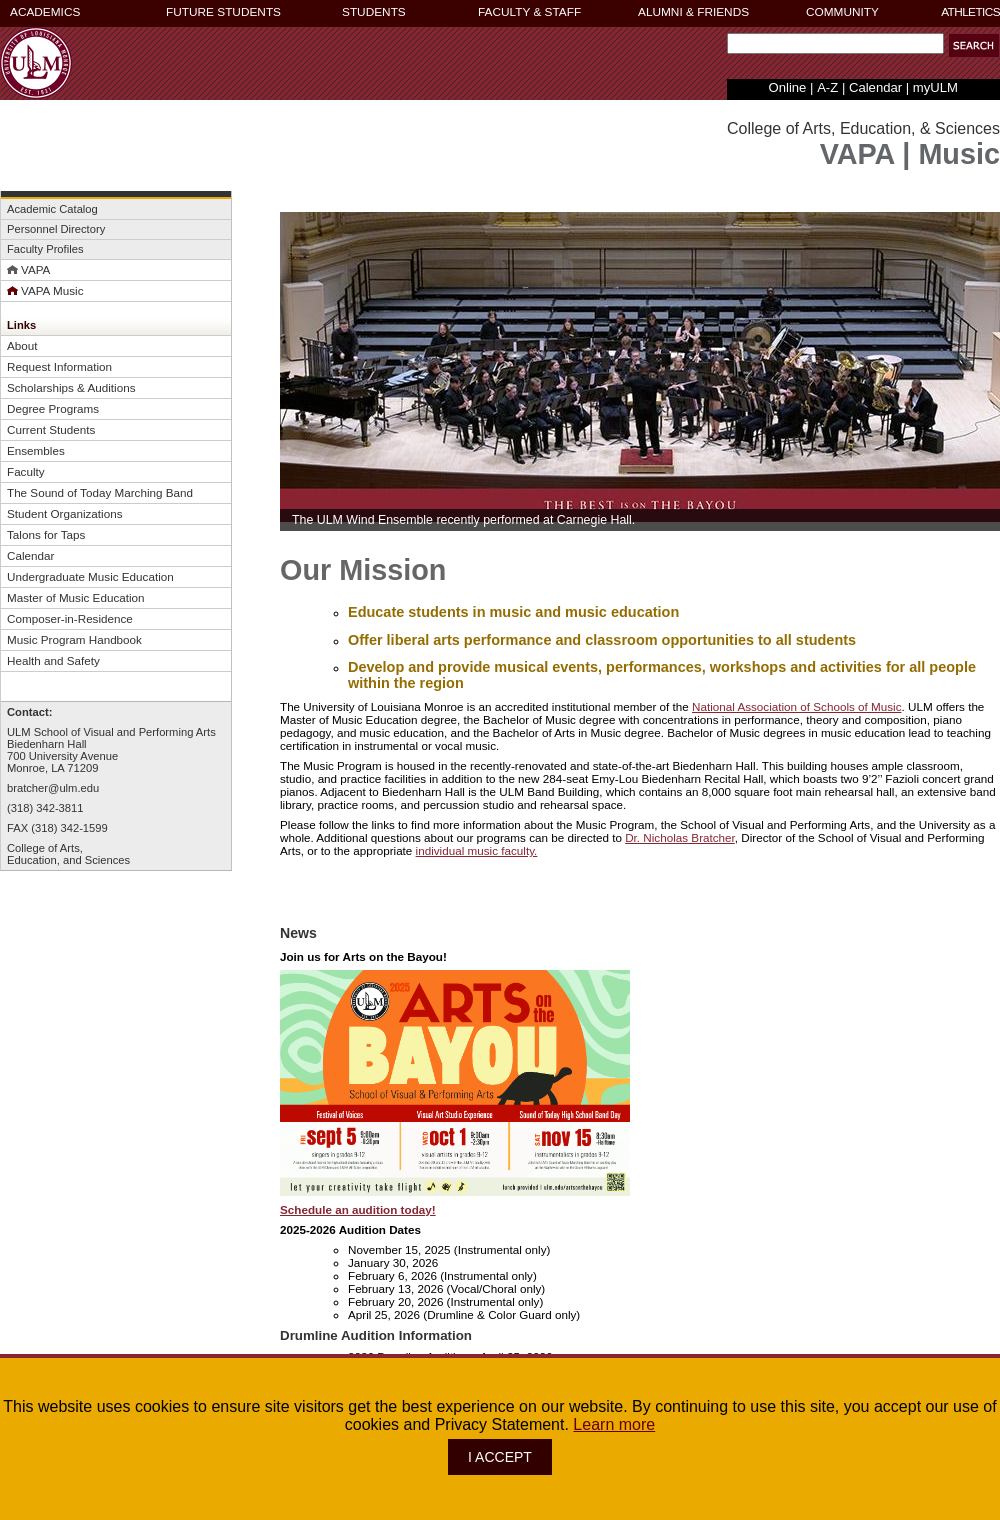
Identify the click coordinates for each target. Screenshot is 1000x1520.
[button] (974, 45)
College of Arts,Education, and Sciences (68, 854)
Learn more (614, 1424)
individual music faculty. (477, 850)
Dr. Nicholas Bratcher (680, 837)
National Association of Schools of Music (797, 706)
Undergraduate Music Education (90, 576)
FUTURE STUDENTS (223, 12)
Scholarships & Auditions (71, 387)
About (22, 345)
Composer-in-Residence (70, 618)
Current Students (51, 429)
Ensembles (36, 450)
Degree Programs (53, 408)
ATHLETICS (970, 12)
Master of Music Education (76, 597)
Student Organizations (65, 513)
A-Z (827, 87)
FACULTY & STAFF (529, 12)
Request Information (59, 366)
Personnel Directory (56, 229)
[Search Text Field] (835, 43)
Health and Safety (53, 660)
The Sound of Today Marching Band (100, 492)
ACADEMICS (45, 12)
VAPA (28, 269)
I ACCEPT (500, 1457)
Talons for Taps (46, 534)
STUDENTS (374, 12)
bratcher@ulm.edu (53, 788)
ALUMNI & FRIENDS (693, 12)
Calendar (875, 87)
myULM (935, 87)
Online (788, 87)
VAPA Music (45, 290)
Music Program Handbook (74, 639)
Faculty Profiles (45, 249)
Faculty (26, 471)
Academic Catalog (52, 209)
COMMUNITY (842, 12)
